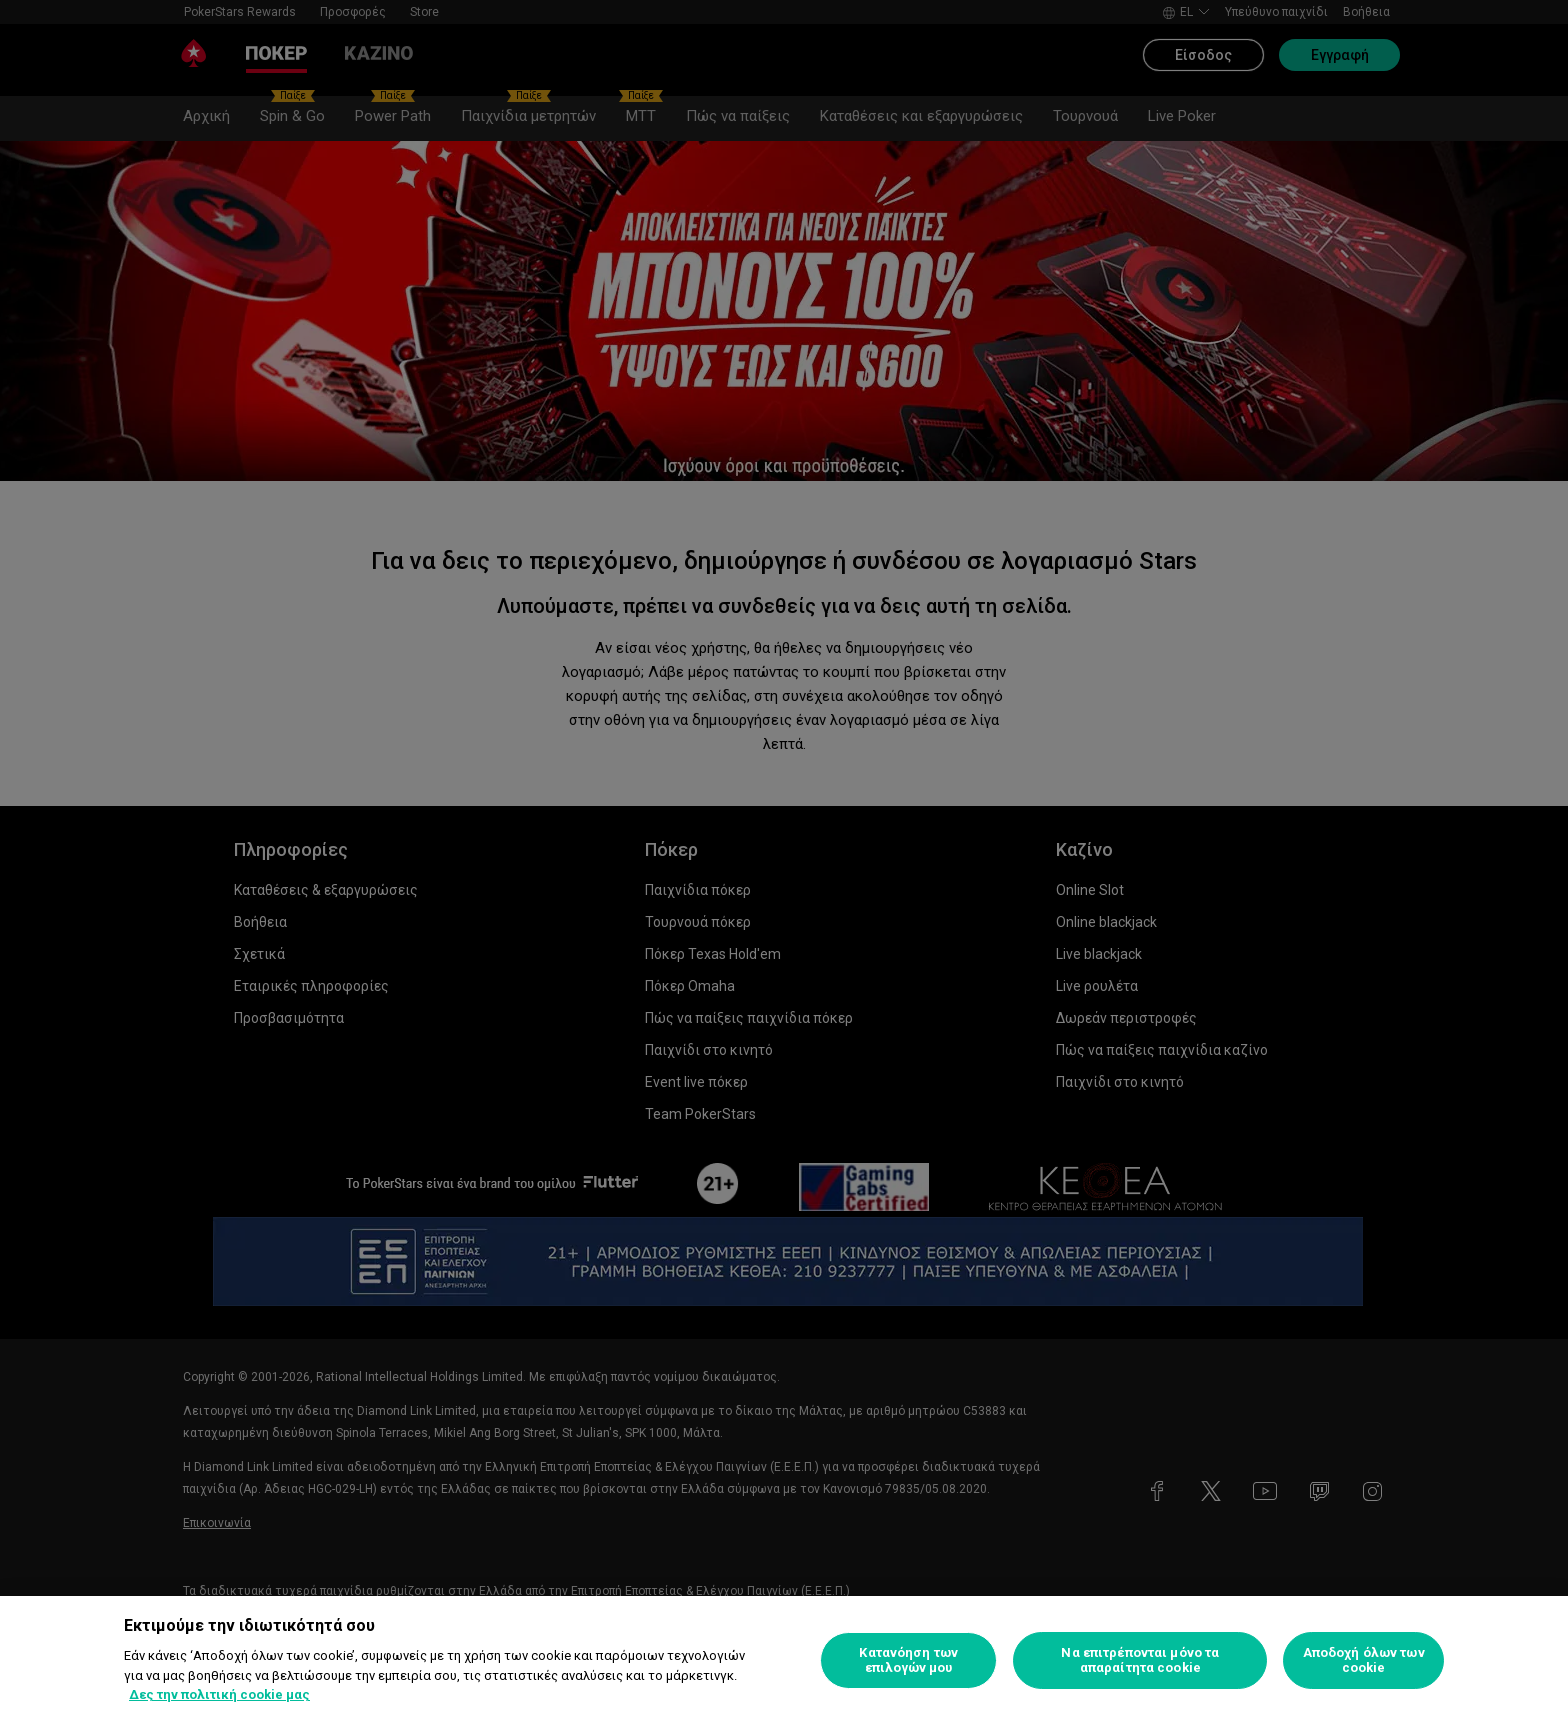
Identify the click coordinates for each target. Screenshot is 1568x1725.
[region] (784, 1660)
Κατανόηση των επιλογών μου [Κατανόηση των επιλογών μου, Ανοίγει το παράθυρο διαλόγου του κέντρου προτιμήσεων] (908, 1660)
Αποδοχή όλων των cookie (1364, 1660)
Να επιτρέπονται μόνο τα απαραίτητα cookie (1140, 1660)
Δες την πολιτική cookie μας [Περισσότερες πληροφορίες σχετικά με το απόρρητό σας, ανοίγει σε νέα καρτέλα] (219, 1694)
